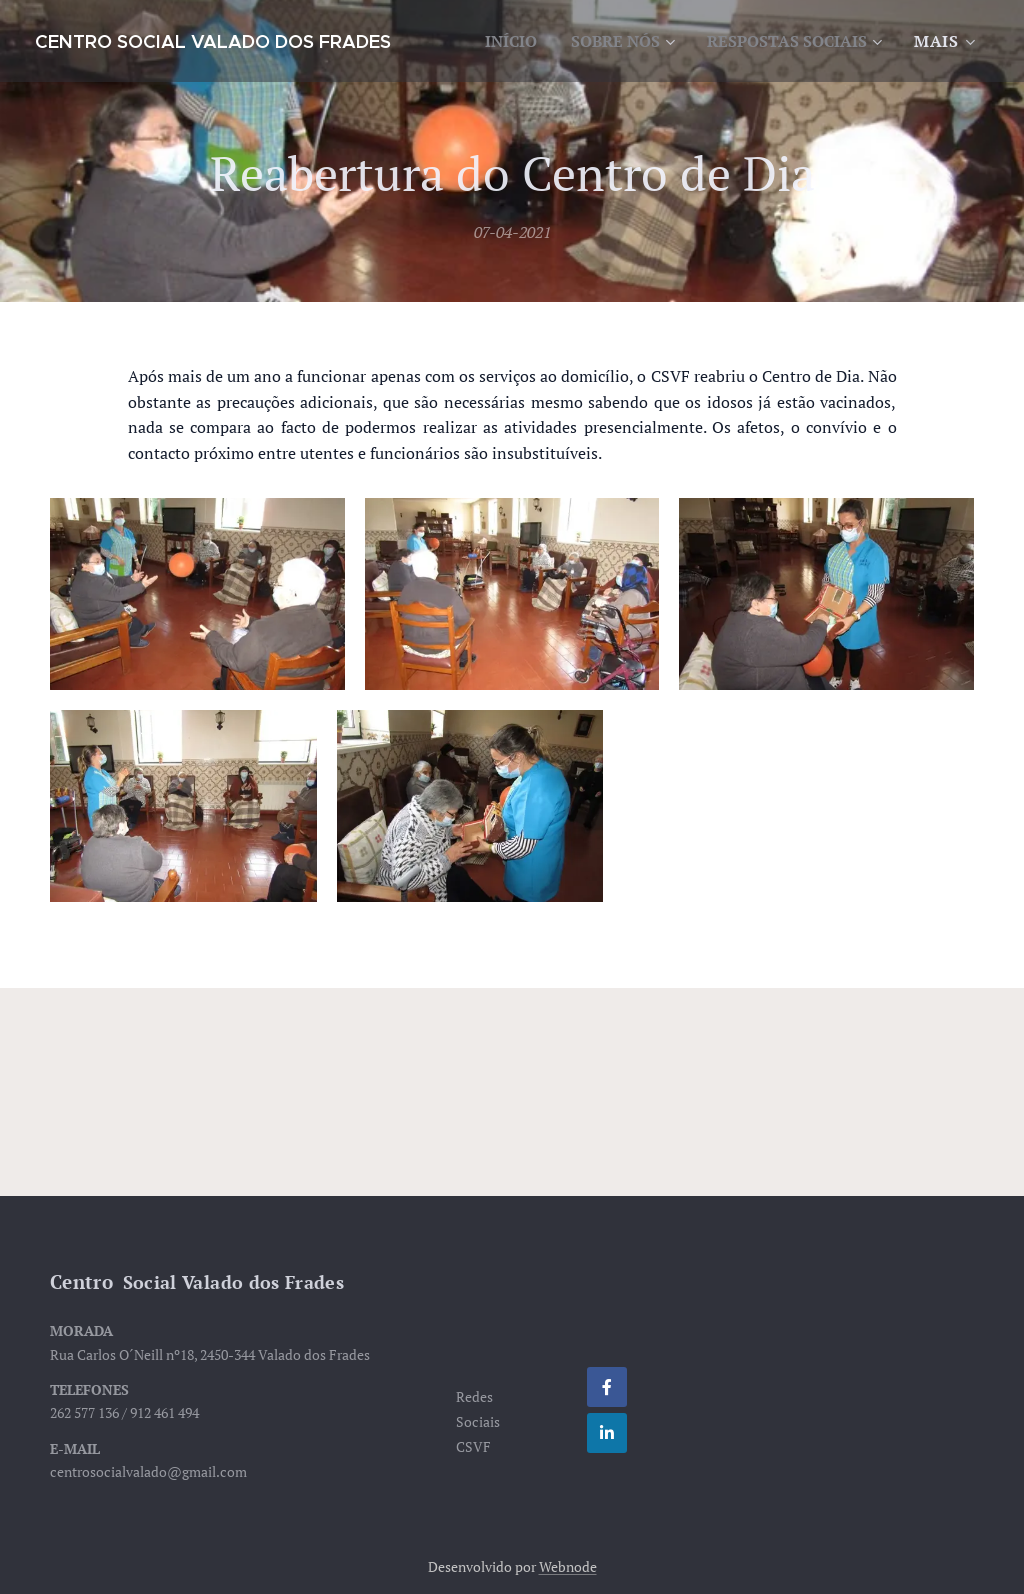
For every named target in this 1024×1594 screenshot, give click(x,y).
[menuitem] (708, 41)
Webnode (568, 1566)
